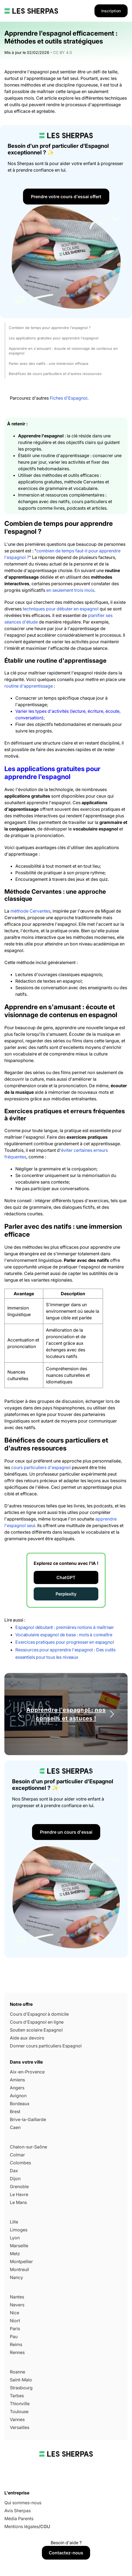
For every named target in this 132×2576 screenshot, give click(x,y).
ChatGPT (66, 1577)
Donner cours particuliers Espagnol (46, 2046)
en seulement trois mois (70, 590)
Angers (17, 2087)
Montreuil (19, 2269)
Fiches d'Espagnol (68, 398)
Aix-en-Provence (27, 2072)
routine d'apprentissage (28, 686)
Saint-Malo (21, 2379)
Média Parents (18, 2518)
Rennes (17, 2352)
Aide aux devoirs (27, 2038)
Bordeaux (20, 2103)
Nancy (16, 2277)
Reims (16, 2344)
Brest (15, 2111)
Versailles (19, 2427)
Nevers (17, 2304)
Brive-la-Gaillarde (28, 2119)
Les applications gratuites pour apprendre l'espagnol (53, 338)
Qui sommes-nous (22, 2502)
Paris (15, 2328)
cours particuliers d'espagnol (41, 1467)
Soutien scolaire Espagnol (36, 2030)
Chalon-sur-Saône (28, 2147)
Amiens (17, 2079)
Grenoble (19, 2186)
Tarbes (17, 2395)
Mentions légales (21, 2526)
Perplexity (66, 1594)
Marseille (19, 2245)
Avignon (18, 2095)
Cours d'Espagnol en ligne (37, 2022)
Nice (14, 2312)
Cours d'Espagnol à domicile (39, 2014)
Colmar (17, 2154)
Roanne (17, 2372)
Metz (15, 2253)
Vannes (17, 2419)
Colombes (20, 2162)
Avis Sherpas (17, 2510)
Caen (15, 2127)
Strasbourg (21, 2387)
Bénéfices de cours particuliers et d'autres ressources (55, 373)
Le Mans (18, 2202)
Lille (14, 2222)
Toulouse (19, 2411)
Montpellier (21, 2261)
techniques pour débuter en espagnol (61, 608)
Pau (14, 2336)
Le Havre (19, 2194)
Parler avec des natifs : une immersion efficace (48, 363)
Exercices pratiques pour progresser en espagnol (64, 1642)
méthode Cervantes (30, 911)
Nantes (17, 2297)
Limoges (18, 2229)
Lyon (15, 2237)
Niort (15, 2320)
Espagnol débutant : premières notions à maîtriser (64, 1627)
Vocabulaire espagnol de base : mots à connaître (63, 1634)
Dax (14, 2170)
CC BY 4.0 (62, 52)
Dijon (15, 2178)
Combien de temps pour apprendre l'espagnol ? (50, 327)
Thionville (20, 2403)
